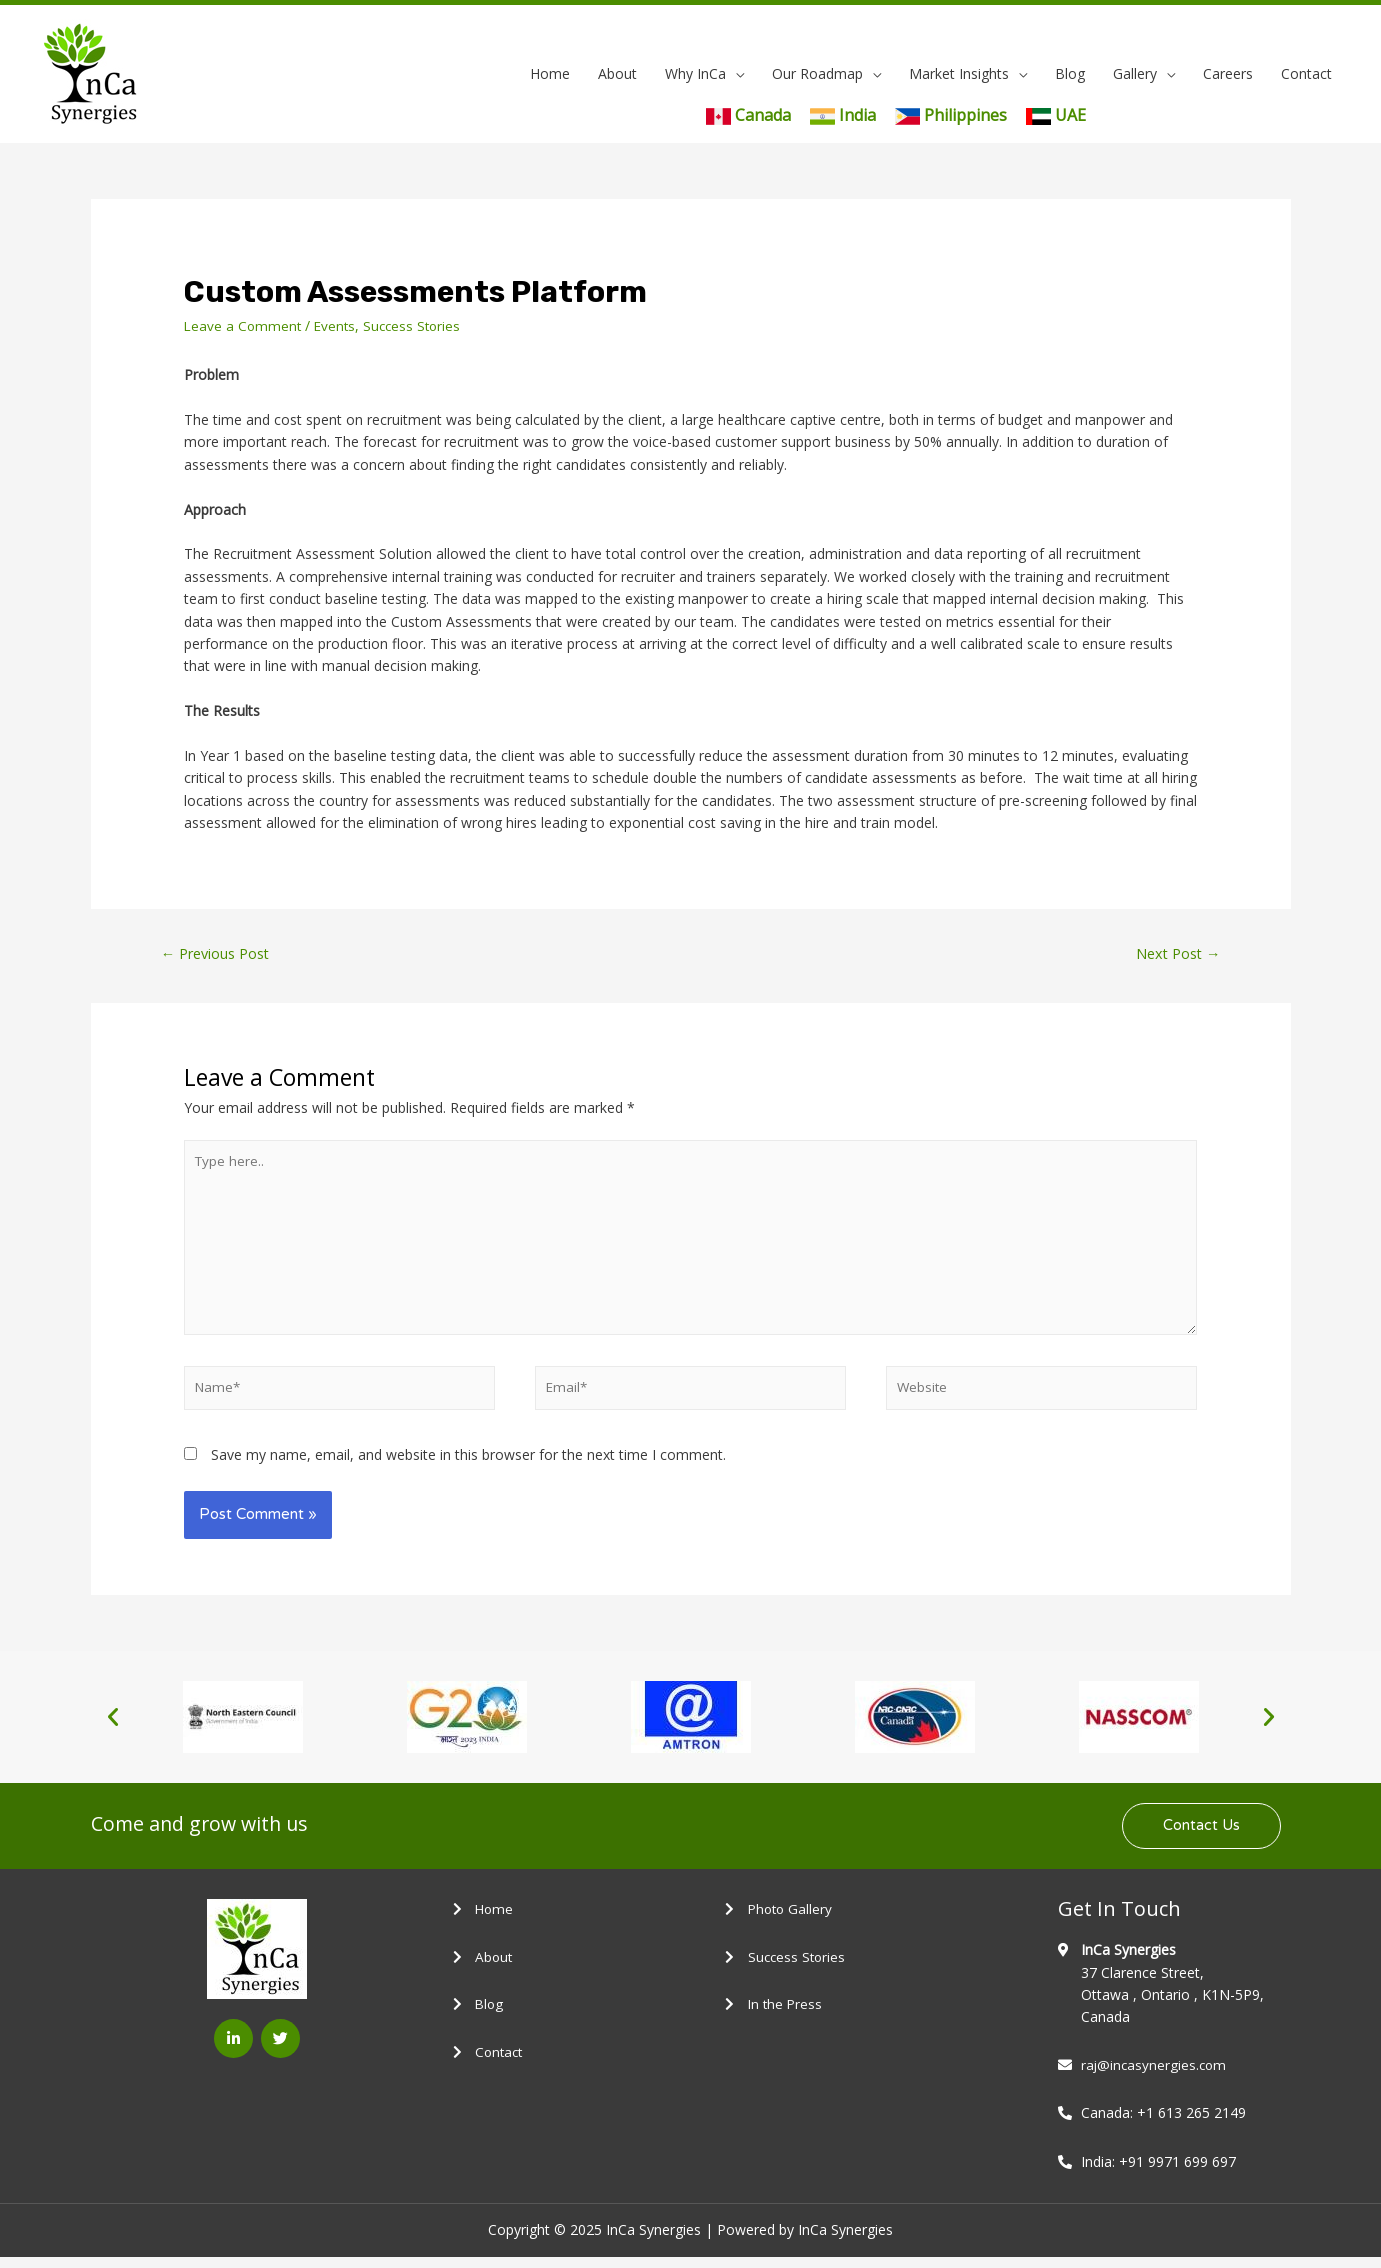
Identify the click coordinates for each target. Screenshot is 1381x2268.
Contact (1306, 73)
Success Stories (418, 325)
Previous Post (218, 954)
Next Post (1176, 954)
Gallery (1135, 73)
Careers (1228, 73)
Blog (1070, 73)
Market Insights (959, 73)
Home (550, 73)
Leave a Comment (244, 325)
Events (338, 325)
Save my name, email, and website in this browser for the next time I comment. (468, 1464)
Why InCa (695, 73)
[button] (113, 1727)
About (617, 73)
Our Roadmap (817, 73)
